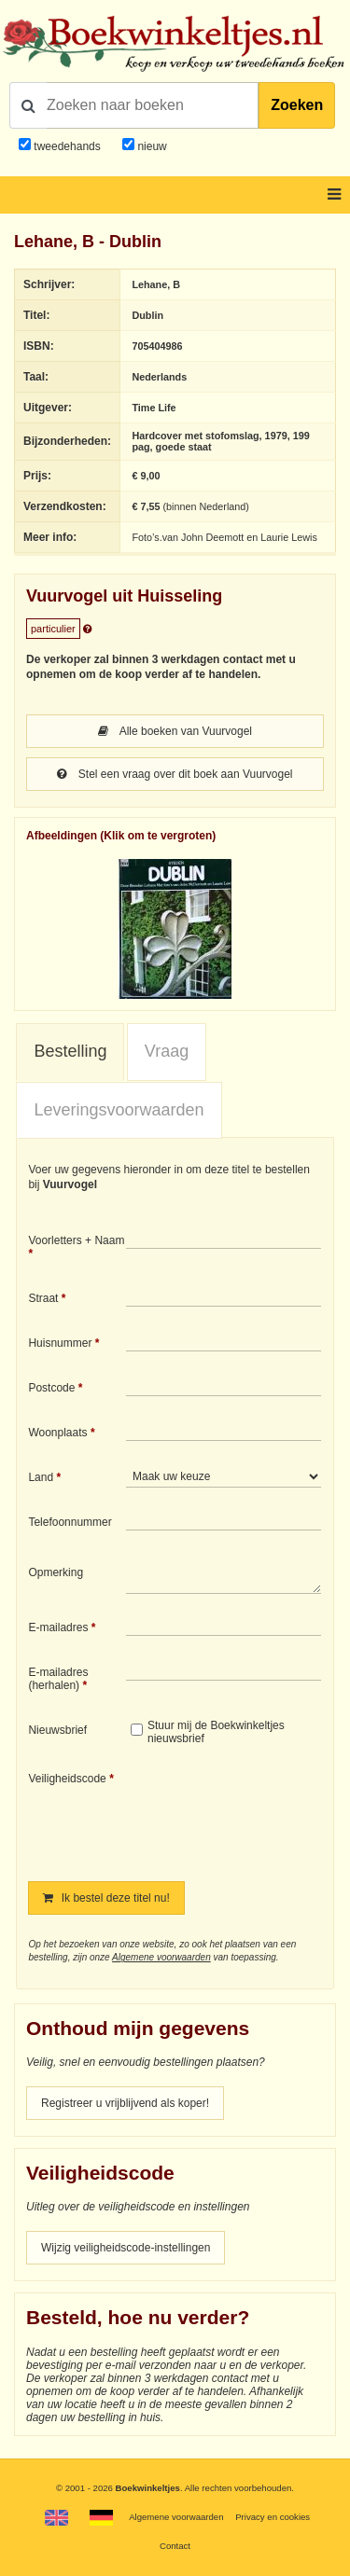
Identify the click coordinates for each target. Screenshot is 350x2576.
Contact (175, 2546)
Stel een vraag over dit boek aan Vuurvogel (174, 774)
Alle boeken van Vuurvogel (175, 731)
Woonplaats (57, 1432)
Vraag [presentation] (167, 1051)
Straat (43, 1298)
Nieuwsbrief (57, 1730)
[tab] (70, 1052)
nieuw (150, 146)
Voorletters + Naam (76, 1240)
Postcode (51, 1387)
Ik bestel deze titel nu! (106, 1897)
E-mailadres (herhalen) (58, 1679)
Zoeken (297, 105)
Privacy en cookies (272, 2517)
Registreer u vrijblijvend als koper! (125, 2103)
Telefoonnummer (69, 1522)
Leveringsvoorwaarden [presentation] (118, 1110)
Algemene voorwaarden (161, 1957)
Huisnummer (59, 1343)
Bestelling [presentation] (70, 1051)
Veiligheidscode (66, 1778)
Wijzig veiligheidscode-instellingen (125, 2247)
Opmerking (55, 1572)
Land (40, 1477)
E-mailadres (58, 1627)
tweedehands (67, 146)
